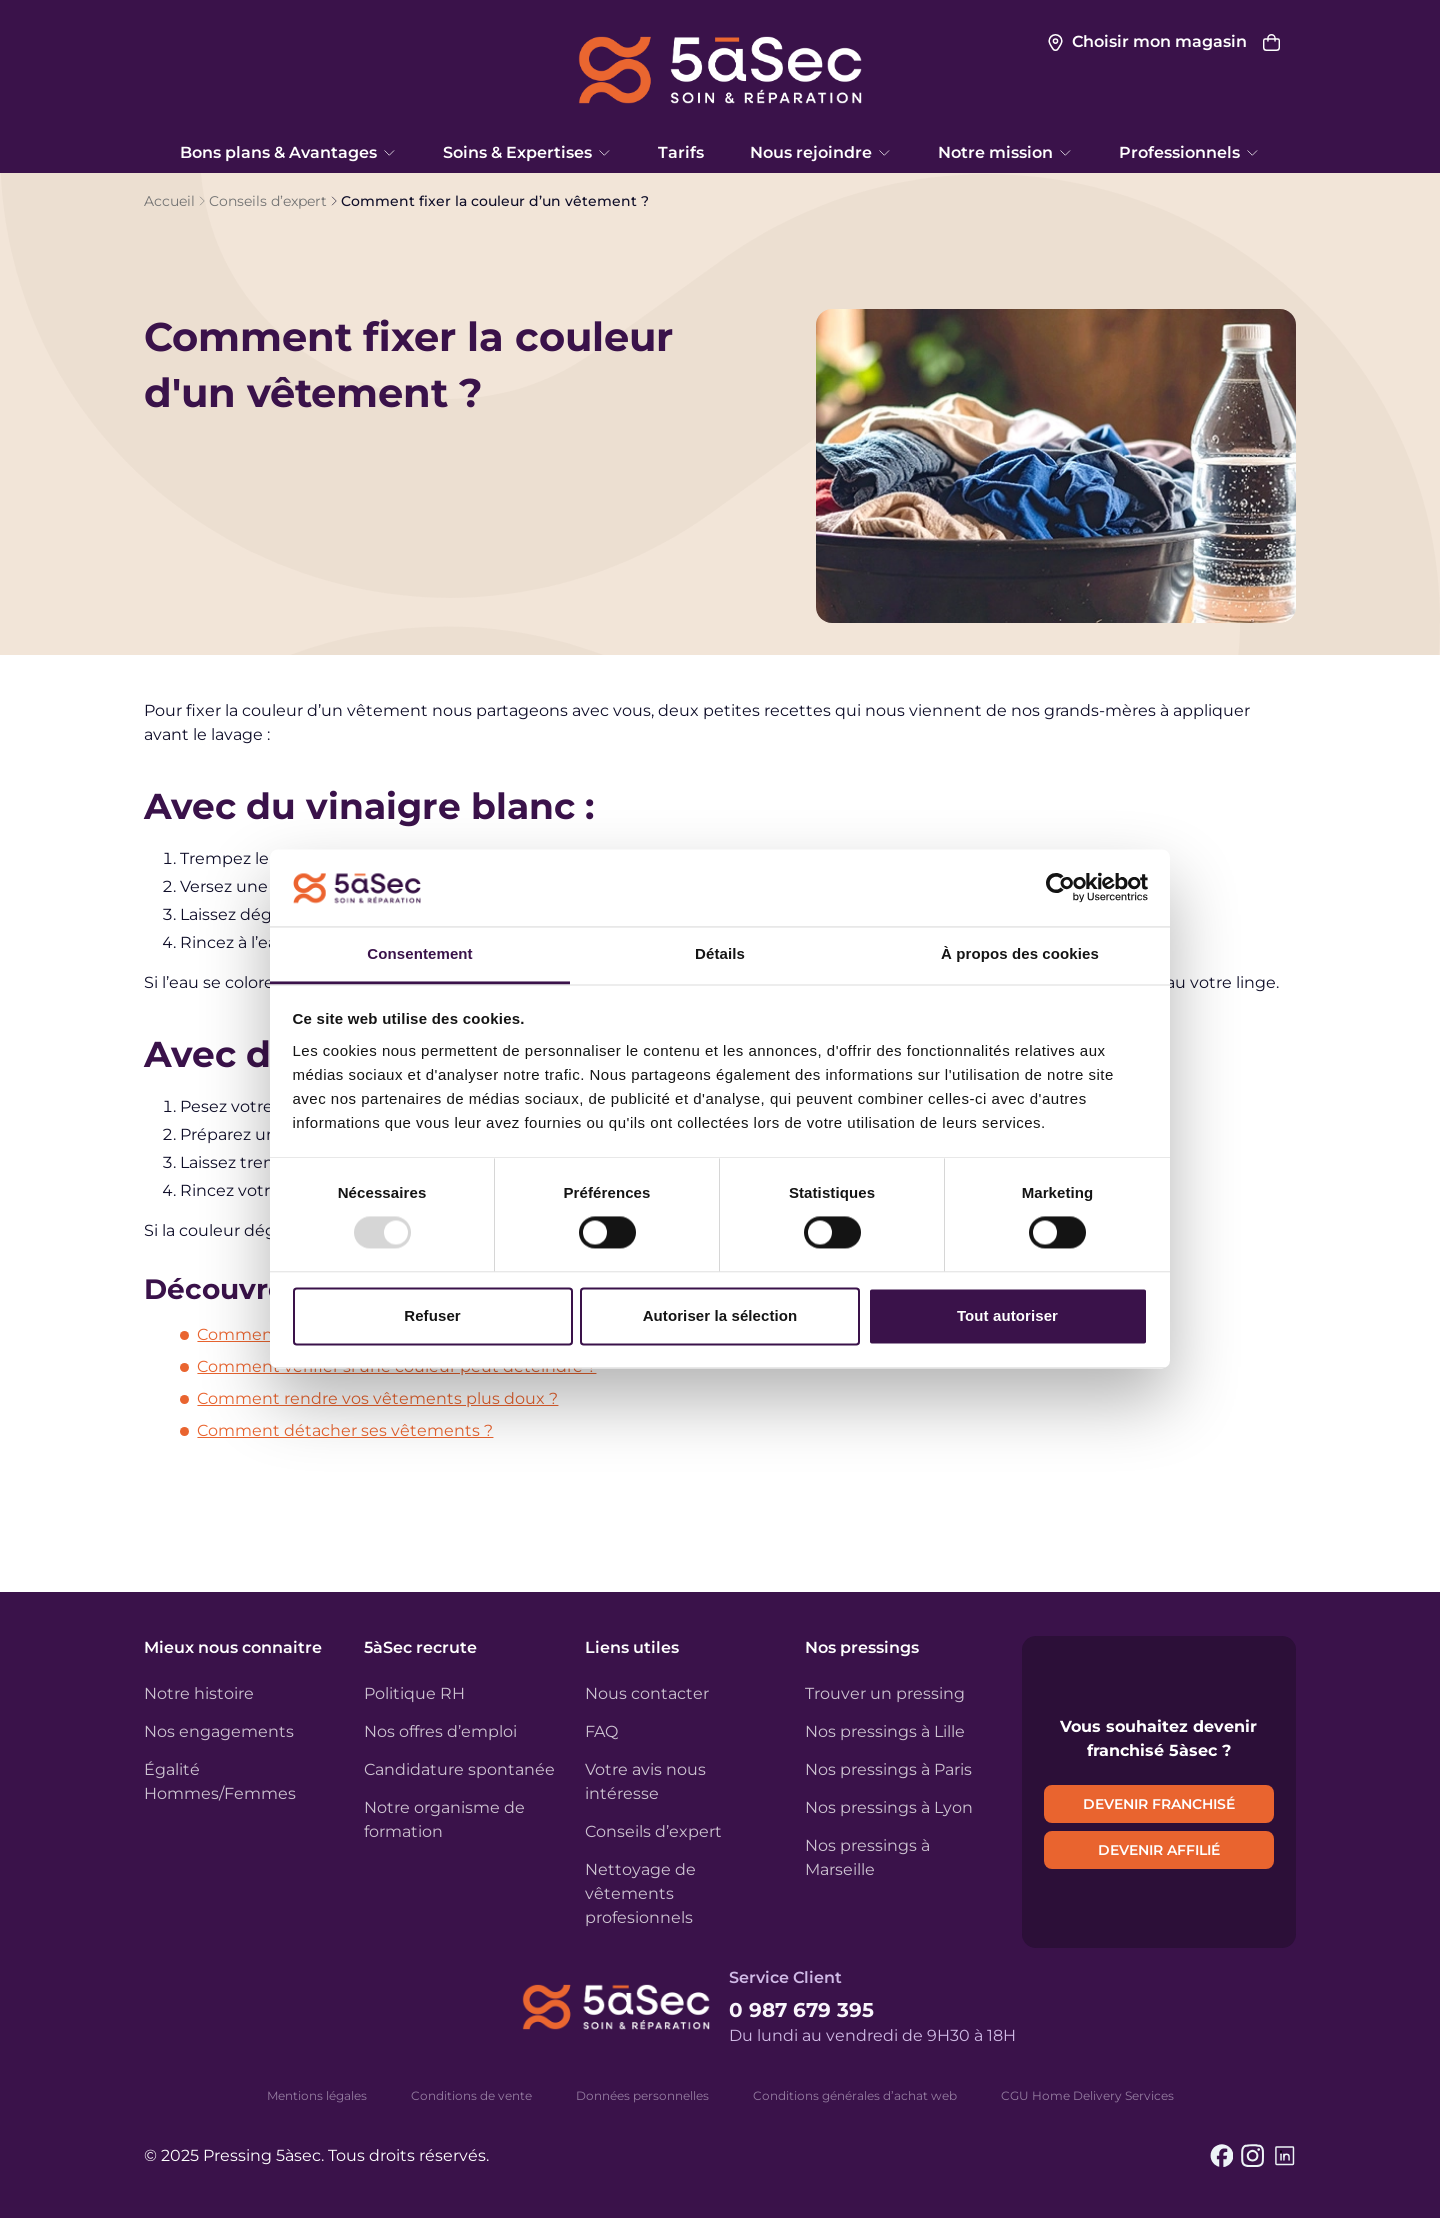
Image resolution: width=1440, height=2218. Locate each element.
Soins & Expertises (527, 152)
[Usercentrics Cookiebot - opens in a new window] (1060, 888)
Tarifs (681, 152)
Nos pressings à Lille (885, 1731)
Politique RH (414, 1693)
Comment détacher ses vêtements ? (345, 1430)
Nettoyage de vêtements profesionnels (640, 1893)
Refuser (432, 1315)
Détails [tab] (720, 953)
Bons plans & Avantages (288, 152)
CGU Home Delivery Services (1087, 2095)
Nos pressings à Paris (888, 1769)
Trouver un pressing (885, 1693)
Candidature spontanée (459, 1769)
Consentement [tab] (419, 953)
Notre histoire (199, 1693)
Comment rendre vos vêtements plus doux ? (377, 1398)
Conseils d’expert (268, 201)
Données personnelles (642, 2095)
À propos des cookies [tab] (1020, 953)
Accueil (169, 201)
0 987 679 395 (801, 2010)
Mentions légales (317, 2095)
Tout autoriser (1007, 1315)
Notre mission (1005, 152)
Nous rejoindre (821, 152)
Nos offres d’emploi (440, 1731)
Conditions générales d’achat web (855, 2095)
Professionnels (1189, 152)
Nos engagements (219, 1731)
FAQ (601, 1731)
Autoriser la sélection (720, 1315)
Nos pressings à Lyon (889, 1807)
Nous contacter (647, 1693)
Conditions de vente (471, 2095)
